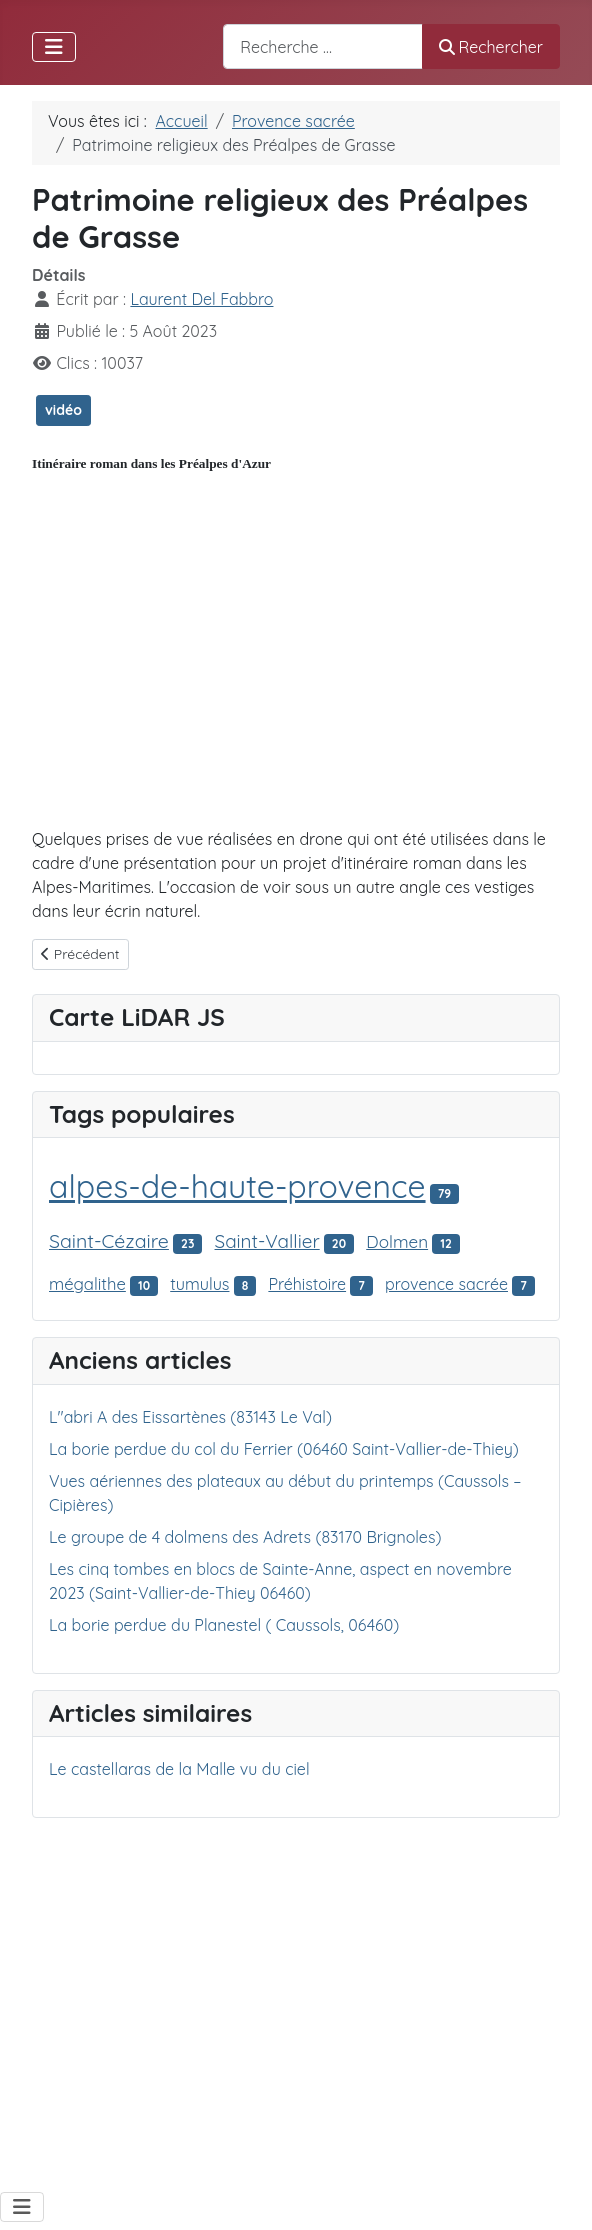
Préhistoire (307, 1284)
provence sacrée (446, 1284)
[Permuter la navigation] (54, 47)
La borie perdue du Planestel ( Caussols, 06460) (224, 1625)
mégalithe (87, 1283)
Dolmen (397, 1241)
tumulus (199, 1284)
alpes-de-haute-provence (237, 1186)
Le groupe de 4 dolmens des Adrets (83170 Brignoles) (245, 1537)
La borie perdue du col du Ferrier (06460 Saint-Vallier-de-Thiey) (284, 1449)
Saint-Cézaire (109, 1240)
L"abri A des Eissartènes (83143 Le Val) (190, 1417)
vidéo (63, 410)
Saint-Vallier (267, 1241)
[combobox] (323, 46)
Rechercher (491, 47)
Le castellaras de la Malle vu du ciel (179, 1769)
